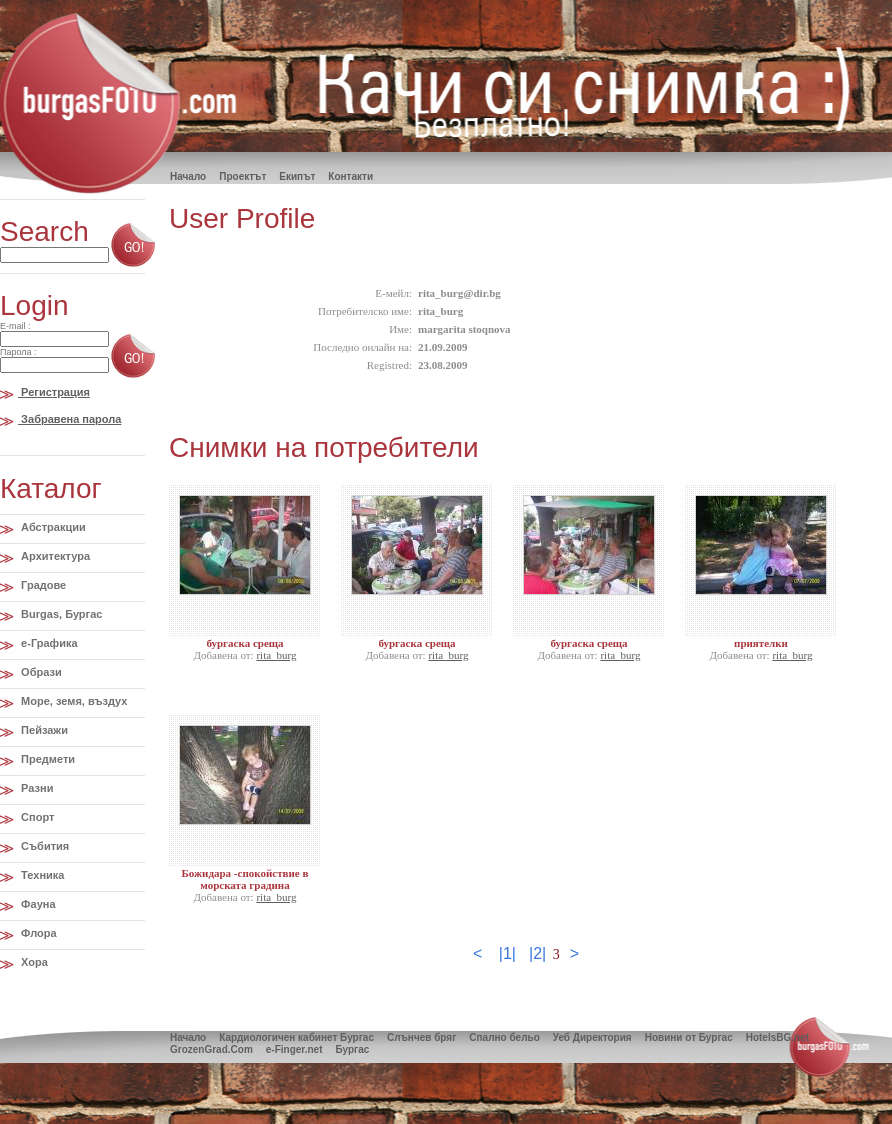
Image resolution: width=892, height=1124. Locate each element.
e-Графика (48, 643)
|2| (537, 953)
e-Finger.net (294, 1049)
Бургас (352, 1049)
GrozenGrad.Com (211, 1049)
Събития (43, 846)
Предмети (46, 759)
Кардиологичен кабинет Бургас (296, 1037)
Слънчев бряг (421, 1037)
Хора (33, 962)
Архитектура (54, 556)
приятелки (761, 643)
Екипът (297, 176)
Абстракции (52, 527)
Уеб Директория (592, 1037)
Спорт (36, 817)
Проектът (242, 176)
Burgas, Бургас (60, 614)
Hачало (188, 176)
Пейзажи (43, 730)
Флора (37, 933)
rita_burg (276, 655)
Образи (40, 672)
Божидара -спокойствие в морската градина (245, 879)
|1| (507, 953)
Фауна (36, 904)
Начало (188, 1037)
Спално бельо (504, 1037)
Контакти (350, 176)
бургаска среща (244, 643)
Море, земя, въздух (72, 701)
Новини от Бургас (689, 1037)
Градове (42, 585)
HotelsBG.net (777, 1037)
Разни (35, 788)
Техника (41, 875)
